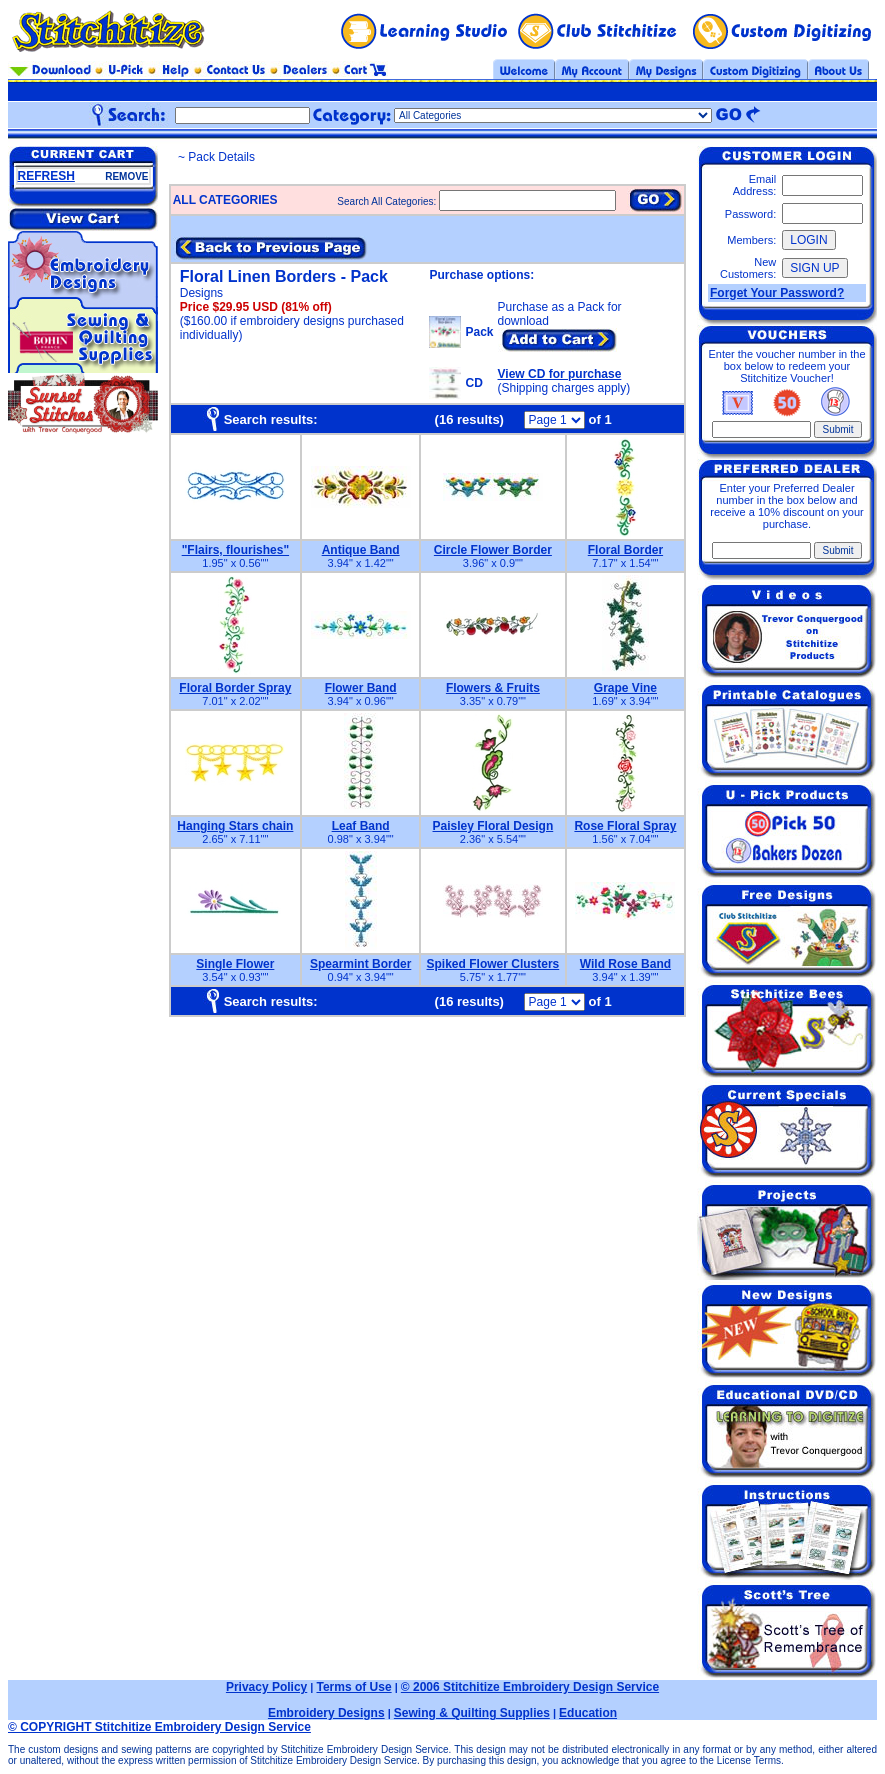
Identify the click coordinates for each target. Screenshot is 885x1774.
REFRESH (46, 176)
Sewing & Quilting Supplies (472, 1713)
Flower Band (361, 688)
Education (588, 1713)
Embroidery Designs (326, 1713)
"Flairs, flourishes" (235, 550)
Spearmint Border (360, 964)
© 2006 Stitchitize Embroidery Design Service (530, 1687)
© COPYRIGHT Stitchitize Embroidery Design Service (159, 1727)
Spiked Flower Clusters (493, 964)
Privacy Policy (266, 1687)
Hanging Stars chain (235, 826)
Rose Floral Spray (625, 826)
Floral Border (625, 550)
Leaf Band (361, 826)
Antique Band (361, 550)
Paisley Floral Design (493, 826)
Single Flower (235, 964)
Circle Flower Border (493, 550)
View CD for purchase (560, 374)
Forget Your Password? (777, 293)
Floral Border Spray (235, 688)
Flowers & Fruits (493, 688)
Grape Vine (625, 688)
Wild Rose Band (625, 964)
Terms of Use (353, 1687)
